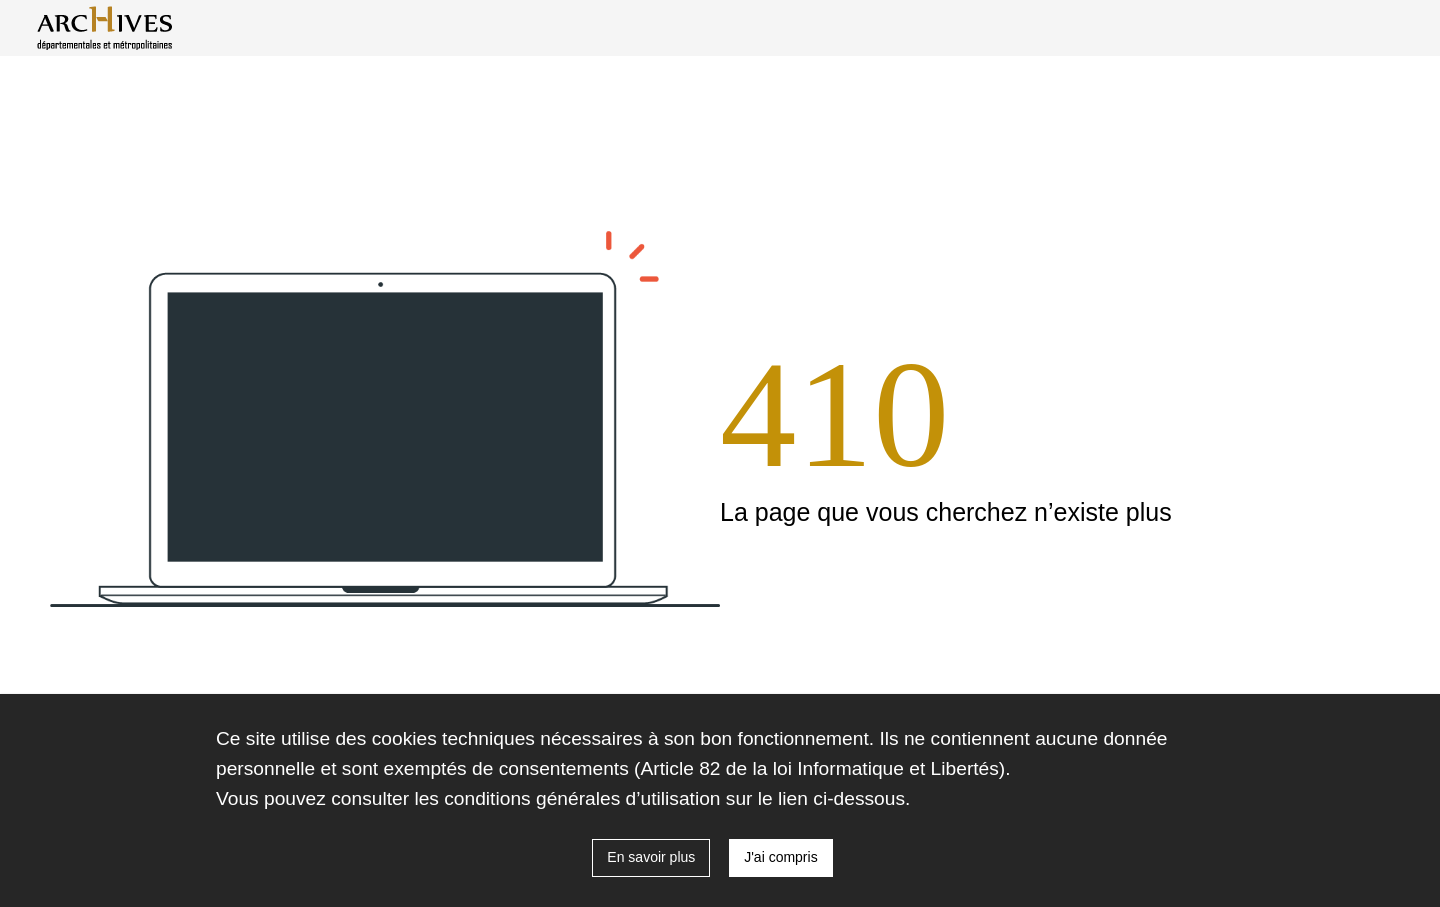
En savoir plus (651, 857)
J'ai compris (780, 857)
